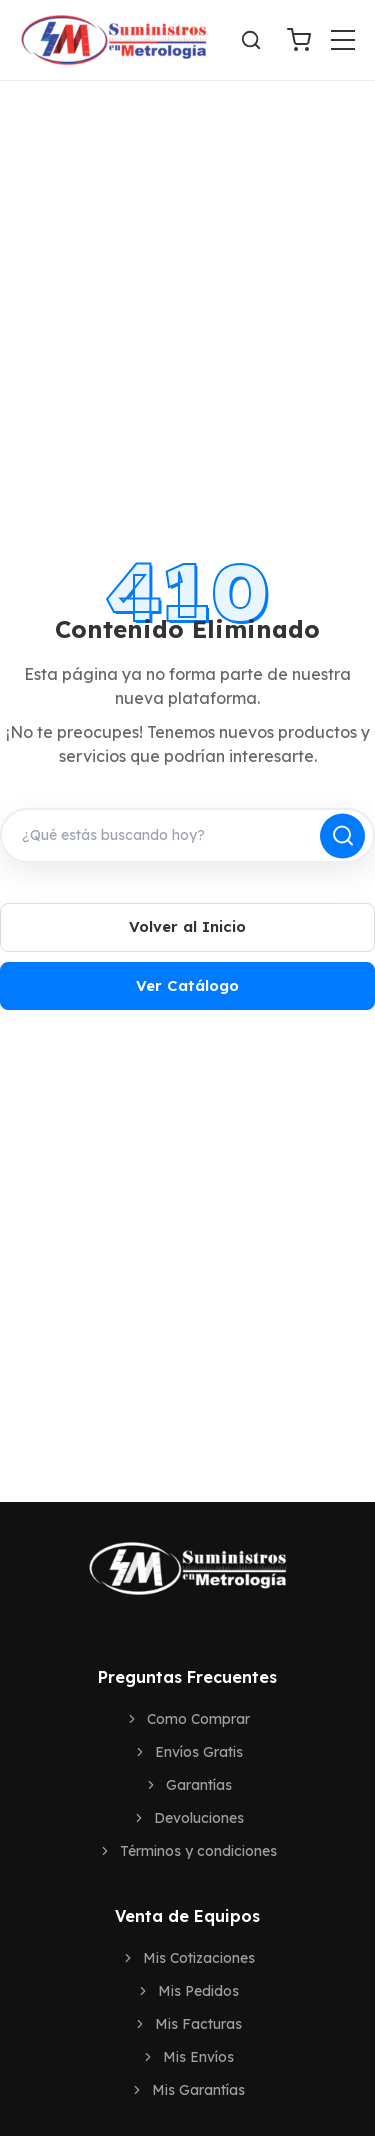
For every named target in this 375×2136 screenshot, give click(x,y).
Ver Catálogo (187, 985)
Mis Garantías (187, 2090)
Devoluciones (188, 1818)
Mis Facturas (187, 2024)
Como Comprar (187, 1719)
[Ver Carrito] (299, 40)
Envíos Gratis (188, 1752)
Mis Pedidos (187, 1991)
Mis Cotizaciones (188, 1958)
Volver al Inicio (187, 926)
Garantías (188, 1785)
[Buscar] (251, 40)
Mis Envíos (187, 2057)
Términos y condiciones (187, 1851)
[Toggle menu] (343, 40)
